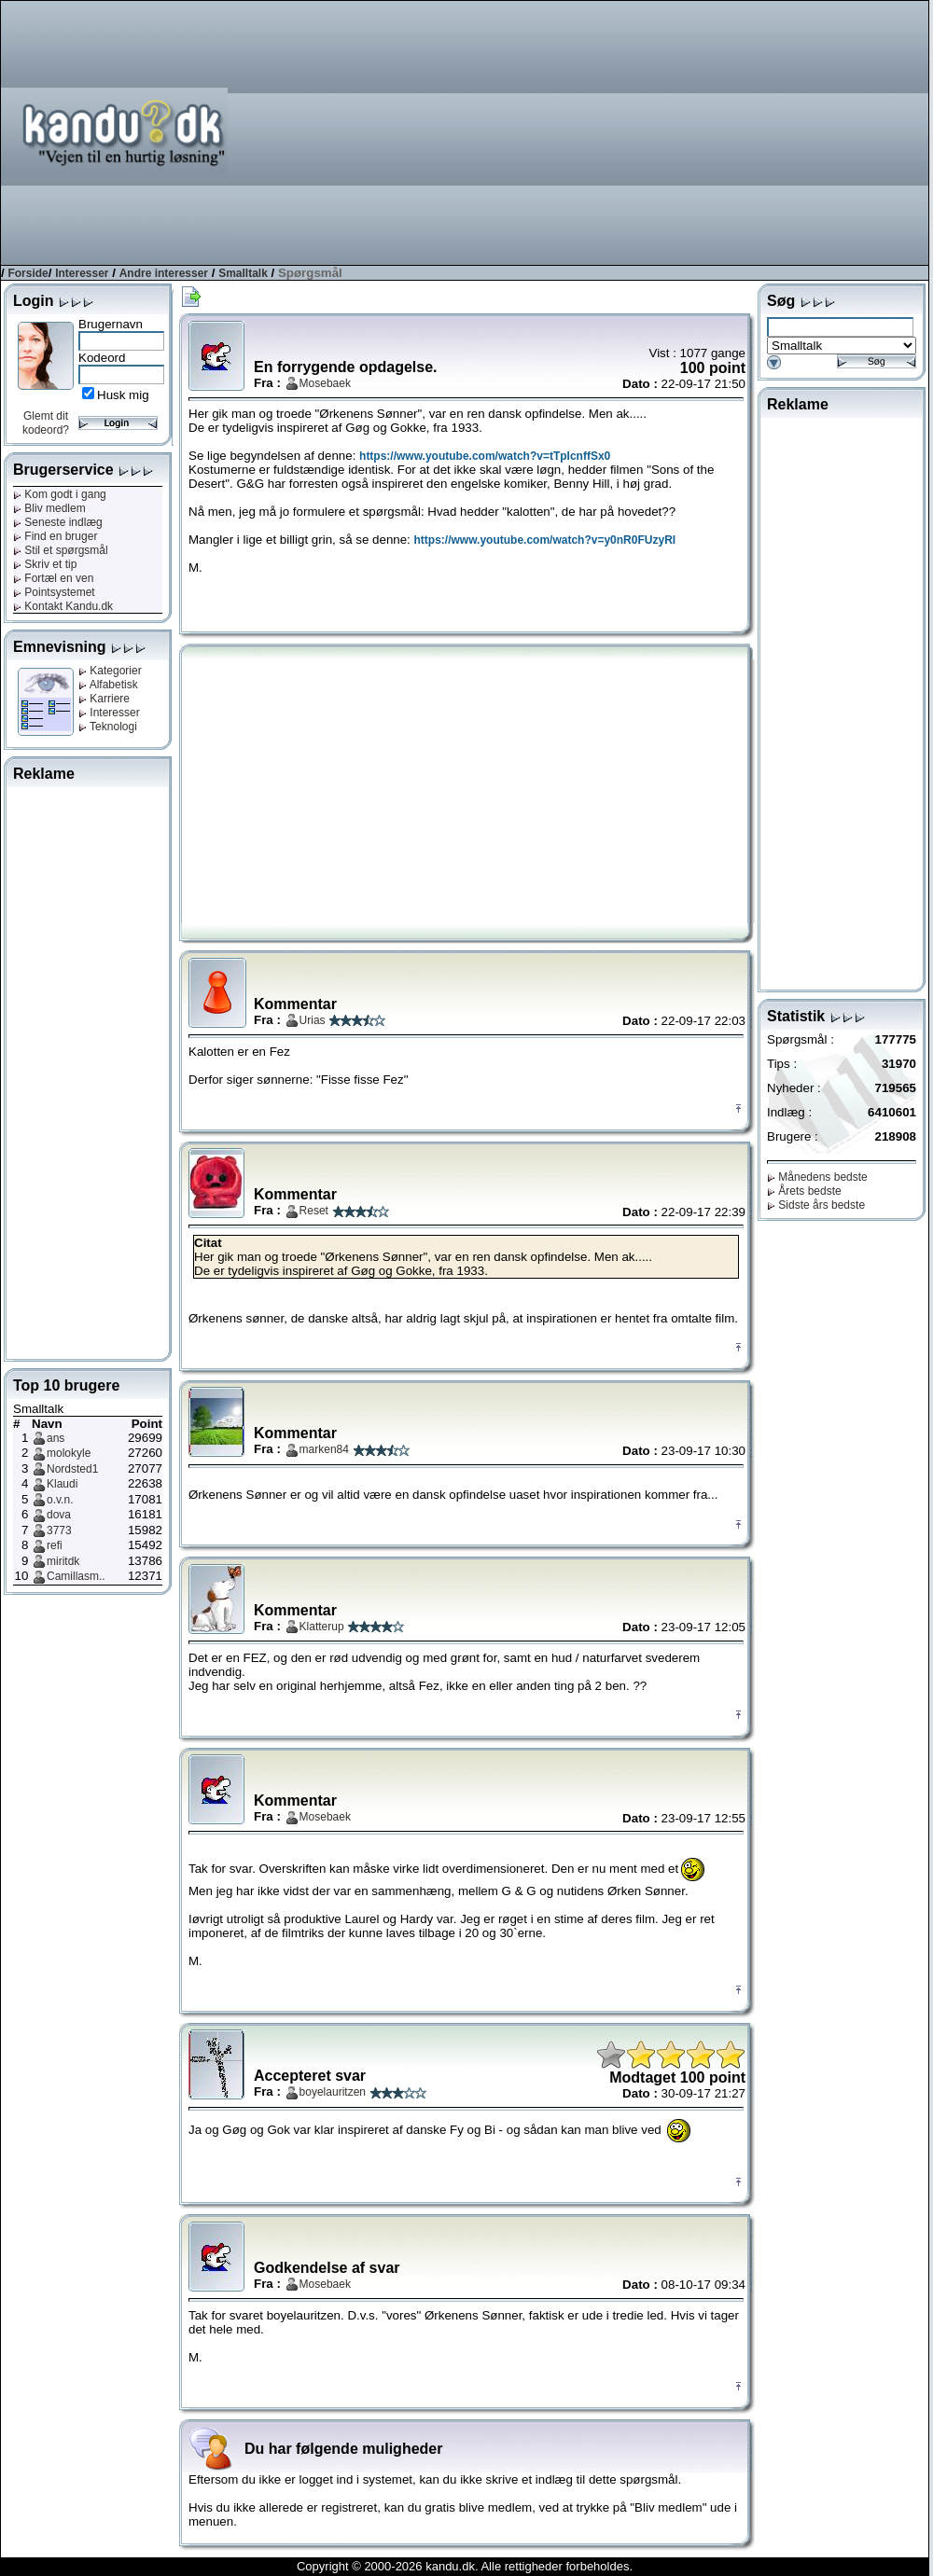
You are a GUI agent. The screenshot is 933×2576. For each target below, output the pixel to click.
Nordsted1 (72, 1468)
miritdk (63, 1561)
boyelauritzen (332, 2091)
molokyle (69, 1453)
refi (55, 1545)
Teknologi (107, 726)
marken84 (324, 1449)
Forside (27, 273)
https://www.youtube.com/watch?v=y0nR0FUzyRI (545, 540)
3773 (59, 1530)
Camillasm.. (76, 1576)
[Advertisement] (694, 131)
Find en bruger (55, 536)
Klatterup (321, 1626)
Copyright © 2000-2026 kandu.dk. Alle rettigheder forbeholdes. (465, 2566)
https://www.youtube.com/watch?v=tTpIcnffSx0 (484, 456)
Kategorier (110, 670)
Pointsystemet (54, 592)
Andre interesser (163, 273)
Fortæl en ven (53, 578)
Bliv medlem (49, 508)
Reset (313, 1210)
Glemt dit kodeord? (45, 422)
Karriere (104, 698)
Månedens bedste (817, 1177)
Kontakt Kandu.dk (63, 606)
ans (55, 1438)
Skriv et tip (45, 564)
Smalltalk (243, 273)
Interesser (81, 273)
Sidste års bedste (816, 1205)
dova (59, 1514)
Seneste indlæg (58, 522)
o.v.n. (60, 1499)
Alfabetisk (108, 684)
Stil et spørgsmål (60, 550)
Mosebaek (325, 383)
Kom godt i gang (59, 494)
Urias (312, 1020)
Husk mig (123, 395)
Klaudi (62, 1483)
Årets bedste (804, 1191)
